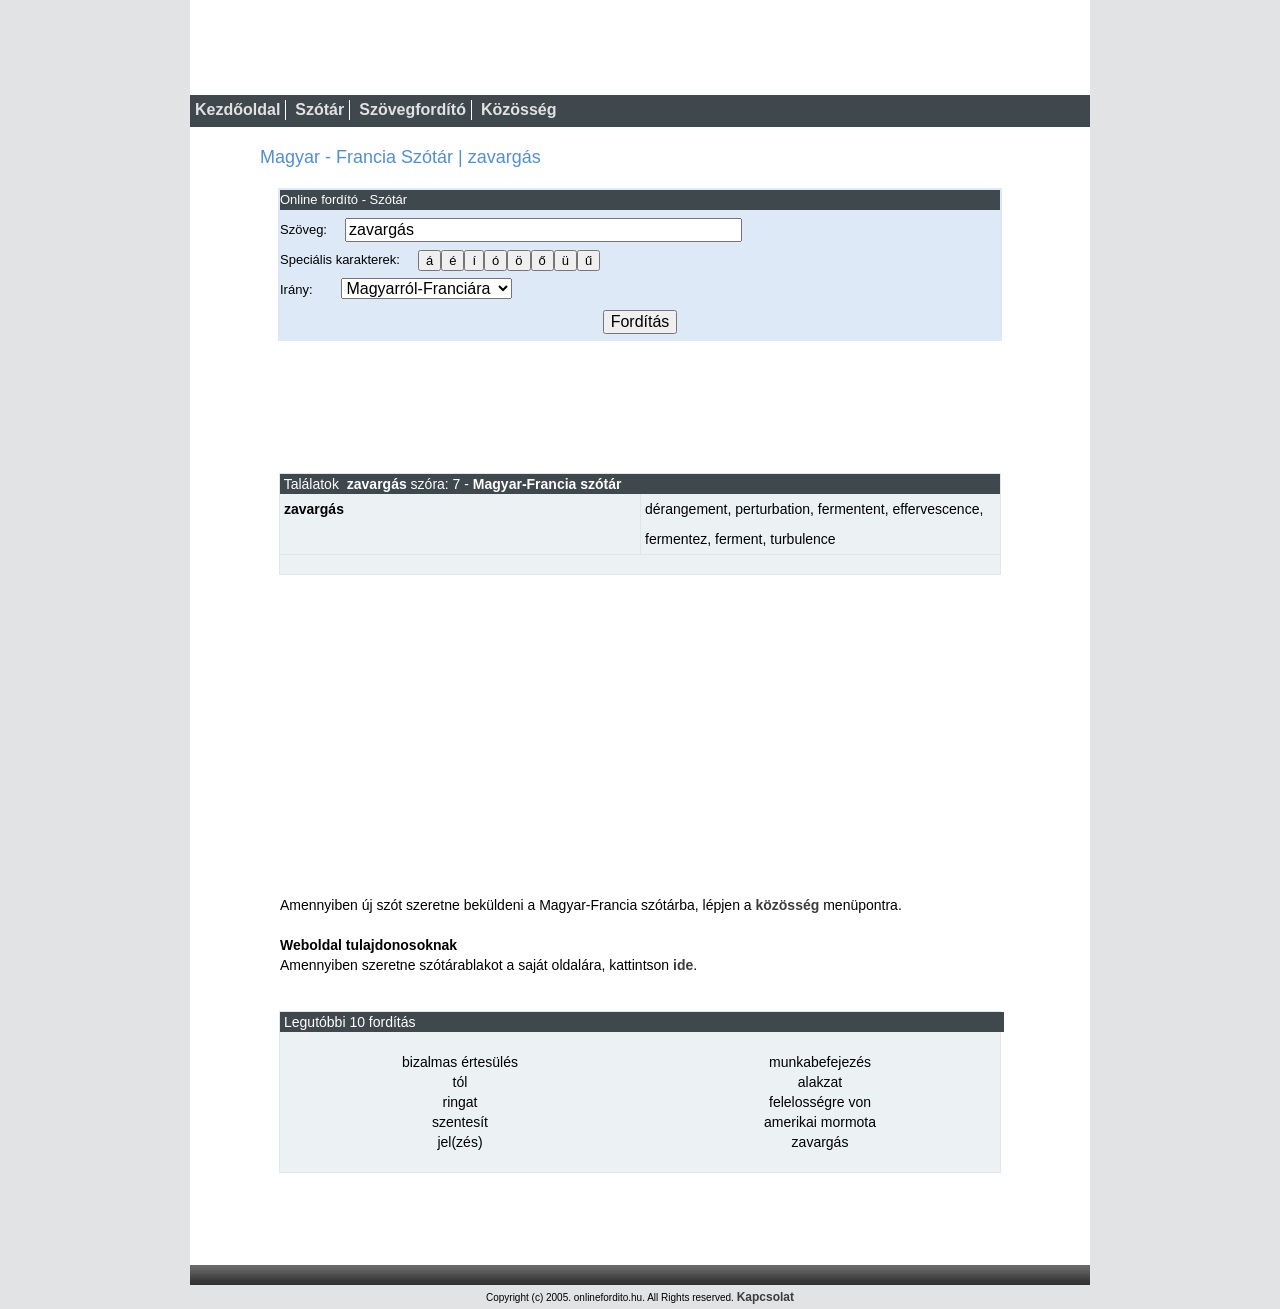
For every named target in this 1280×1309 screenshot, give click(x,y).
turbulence (802, 539)
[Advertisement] (640, 406)
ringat (459, 1102)
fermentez (676, 539)
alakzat (820, 1082)
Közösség (519, 109)
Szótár (319, 109)
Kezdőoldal (237, 109)
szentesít (460, 1122)
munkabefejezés (820, 1062)
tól (460, 1082)
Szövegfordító (412, 109)
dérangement (686, 509)
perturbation (772, 509)
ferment (738, 539)
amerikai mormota (820, 1122)
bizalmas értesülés (460, 1062)
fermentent (851, 509)
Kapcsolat (765, 1297)
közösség (787, 905)
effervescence (936, 509)
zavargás (820, 1142)
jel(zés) (459, 1142)
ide (683, 965)
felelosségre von (820, 1102)
